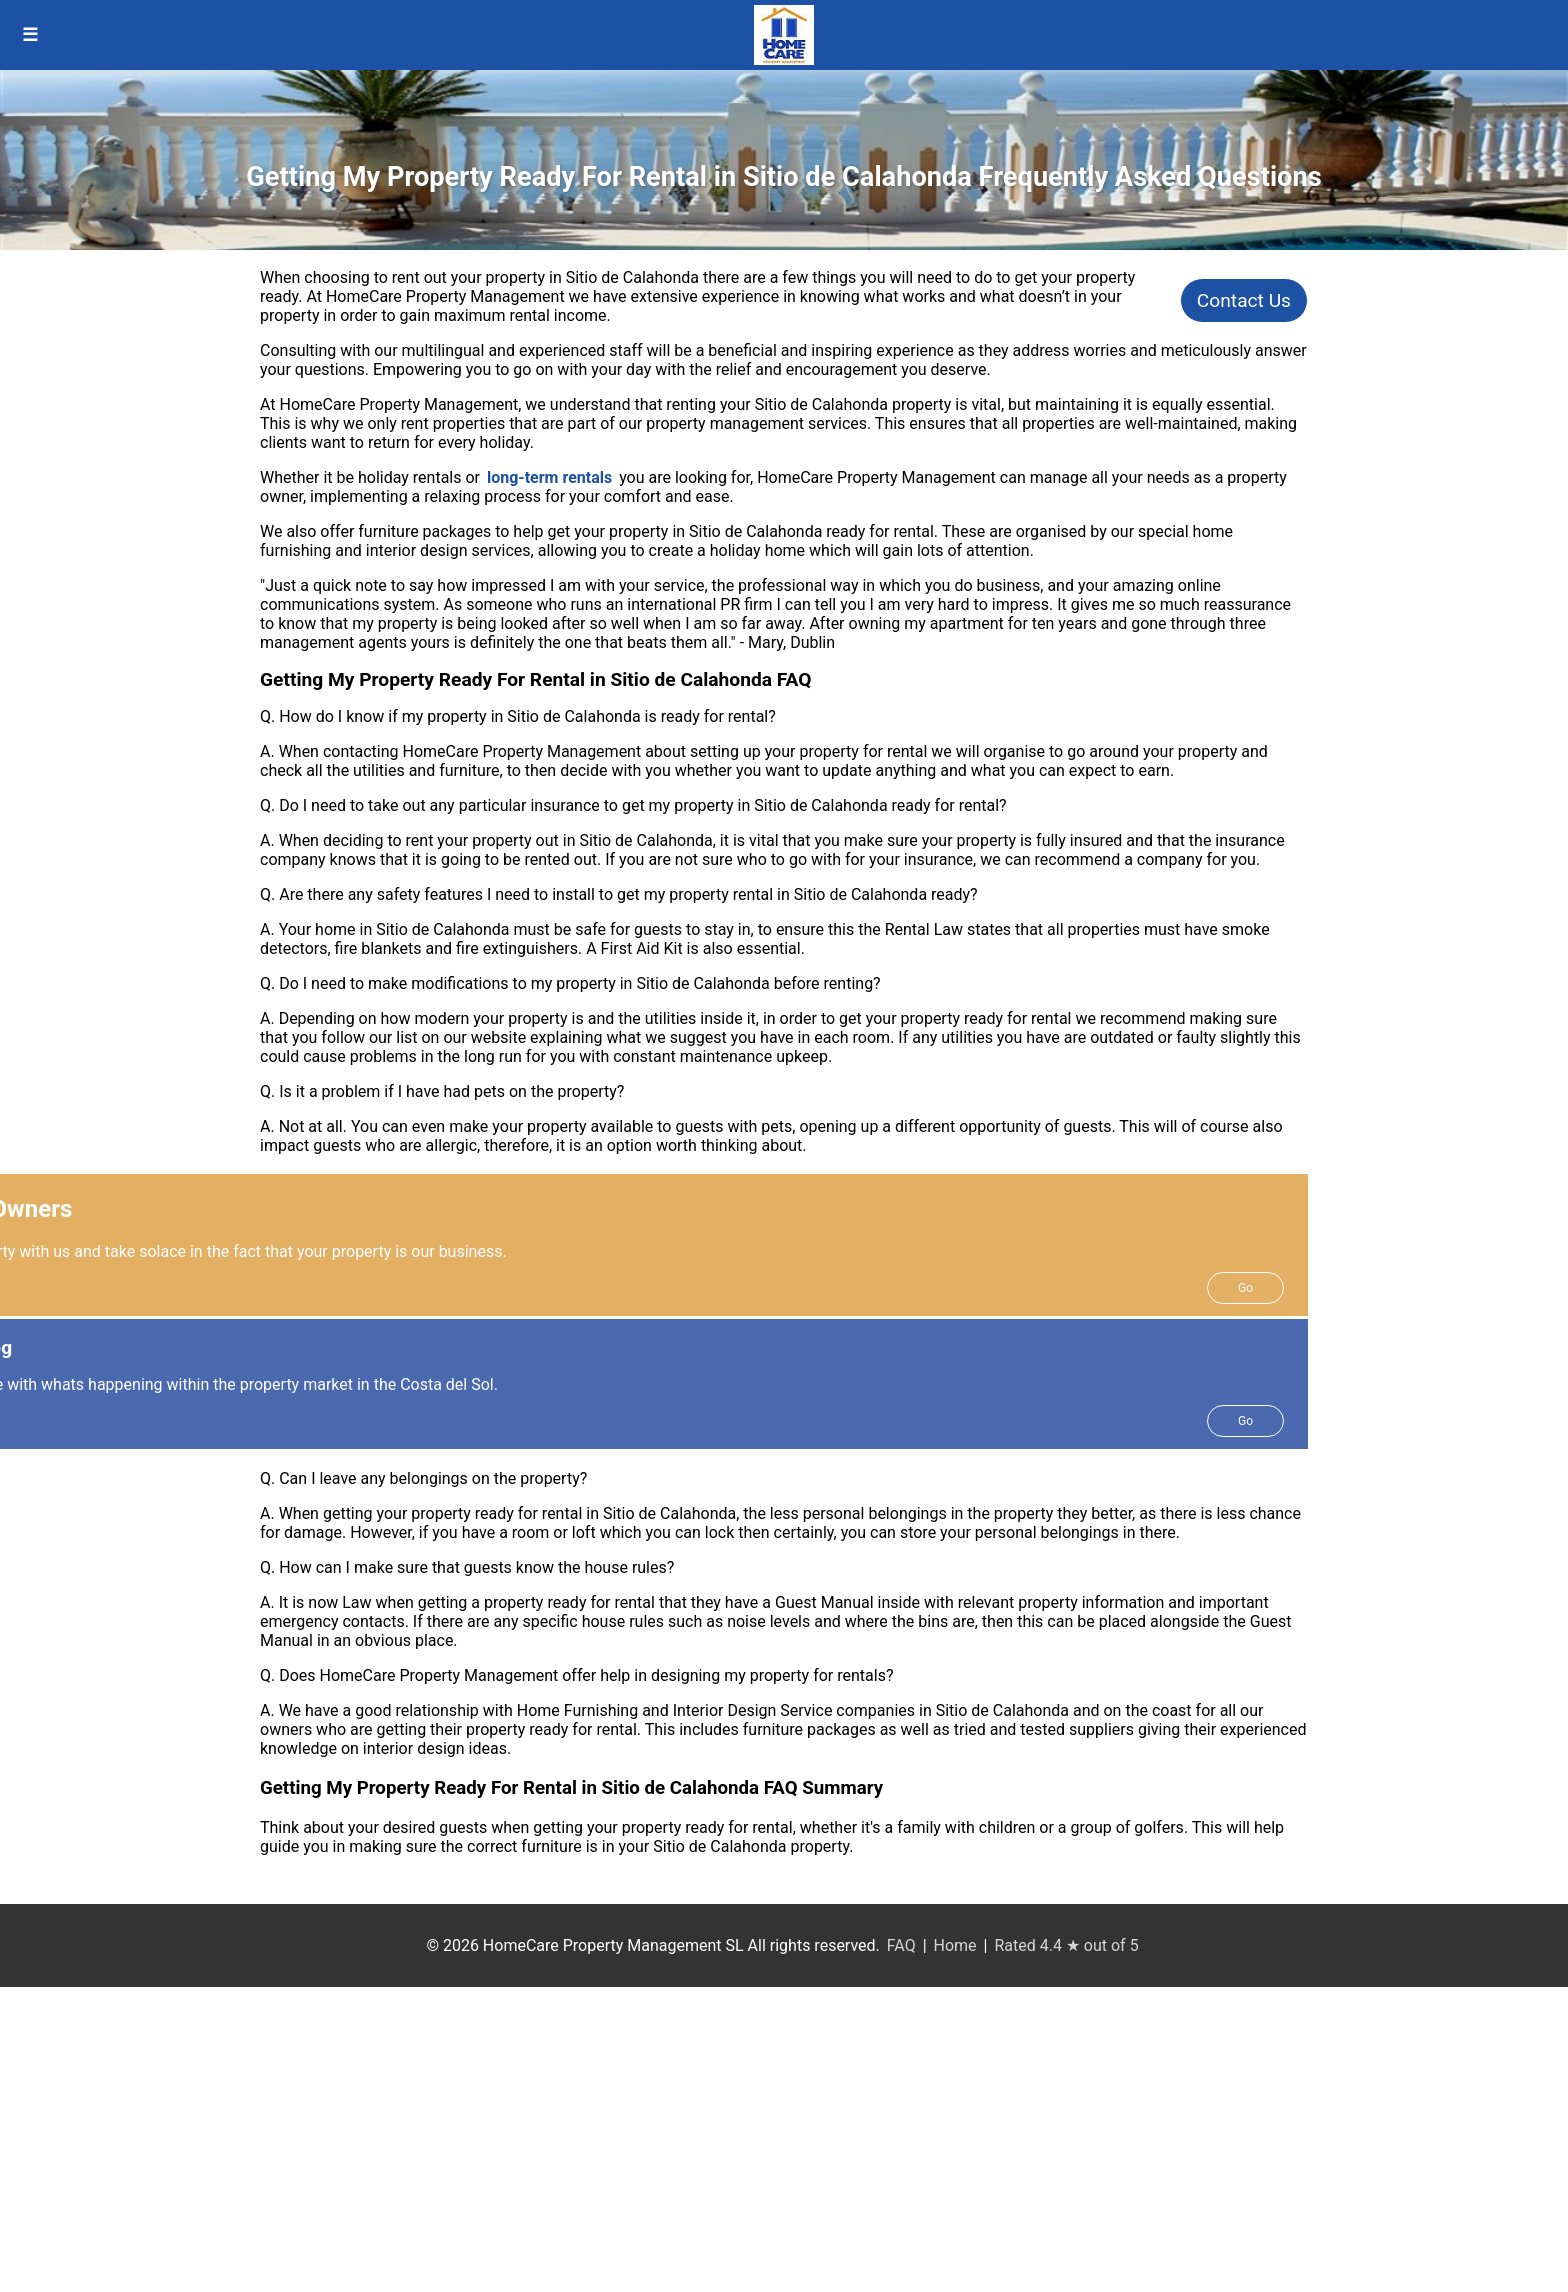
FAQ (901, 1945)
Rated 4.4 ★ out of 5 (1066, 1945)
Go (1245, 1288)
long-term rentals (549, 477)
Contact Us (1244, 300)
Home (955, 1945)
